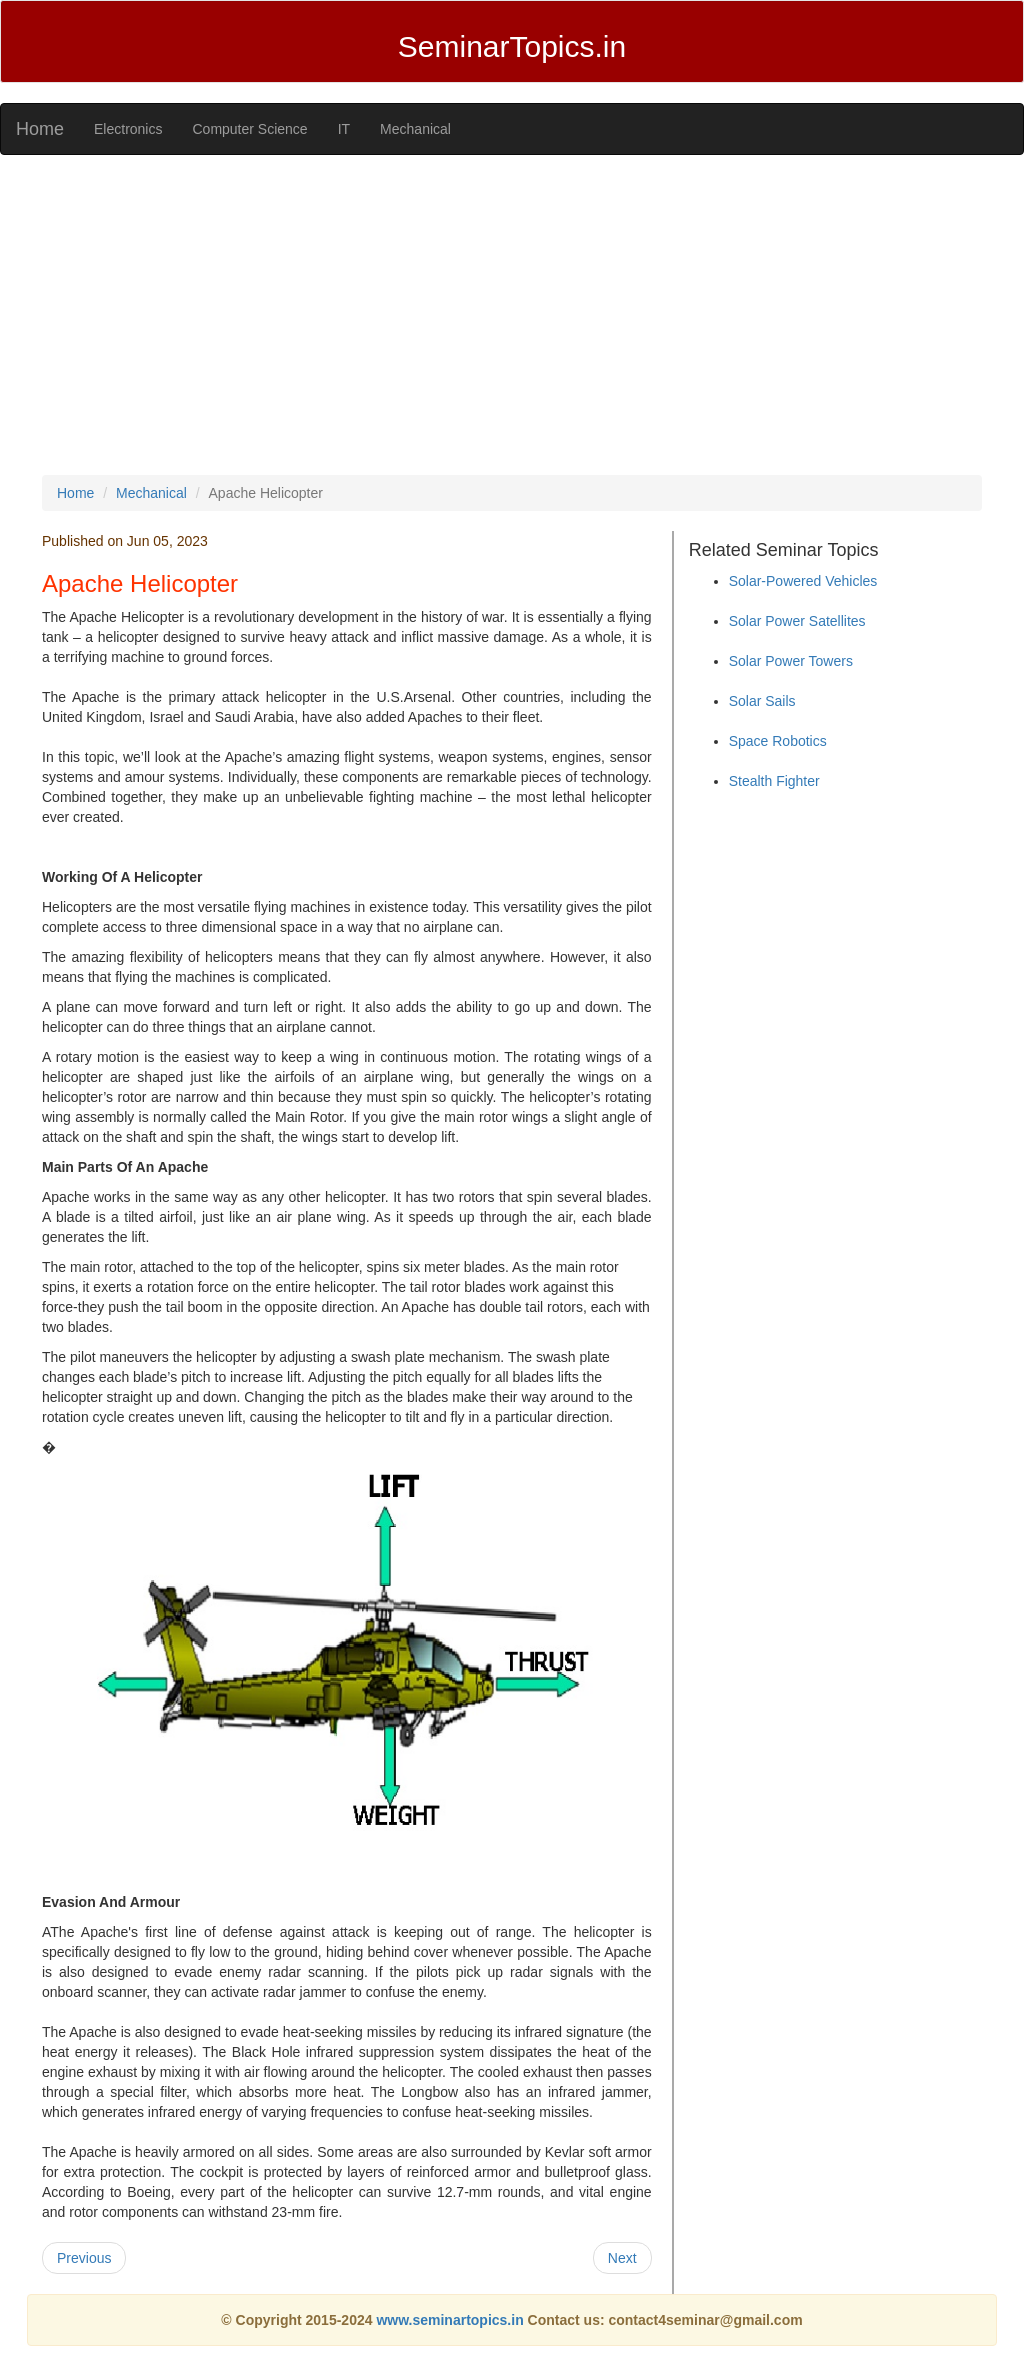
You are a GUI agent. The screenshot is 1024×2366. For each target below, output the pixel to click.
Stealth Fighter (774, 781)
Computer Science (249, 129)
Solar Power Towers (791, 661)
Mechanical (415, 129)
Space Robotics (778, 741)
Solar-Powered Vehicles (803, 581)
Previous (84, 2258)
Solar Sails (762, 701)
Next (622, 2258)
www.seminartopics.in (451, 2320)
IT (344, 129)
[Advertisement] (512, 315)
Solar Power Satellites (797, 621)
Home (40, 129)
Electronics (128, 129)
